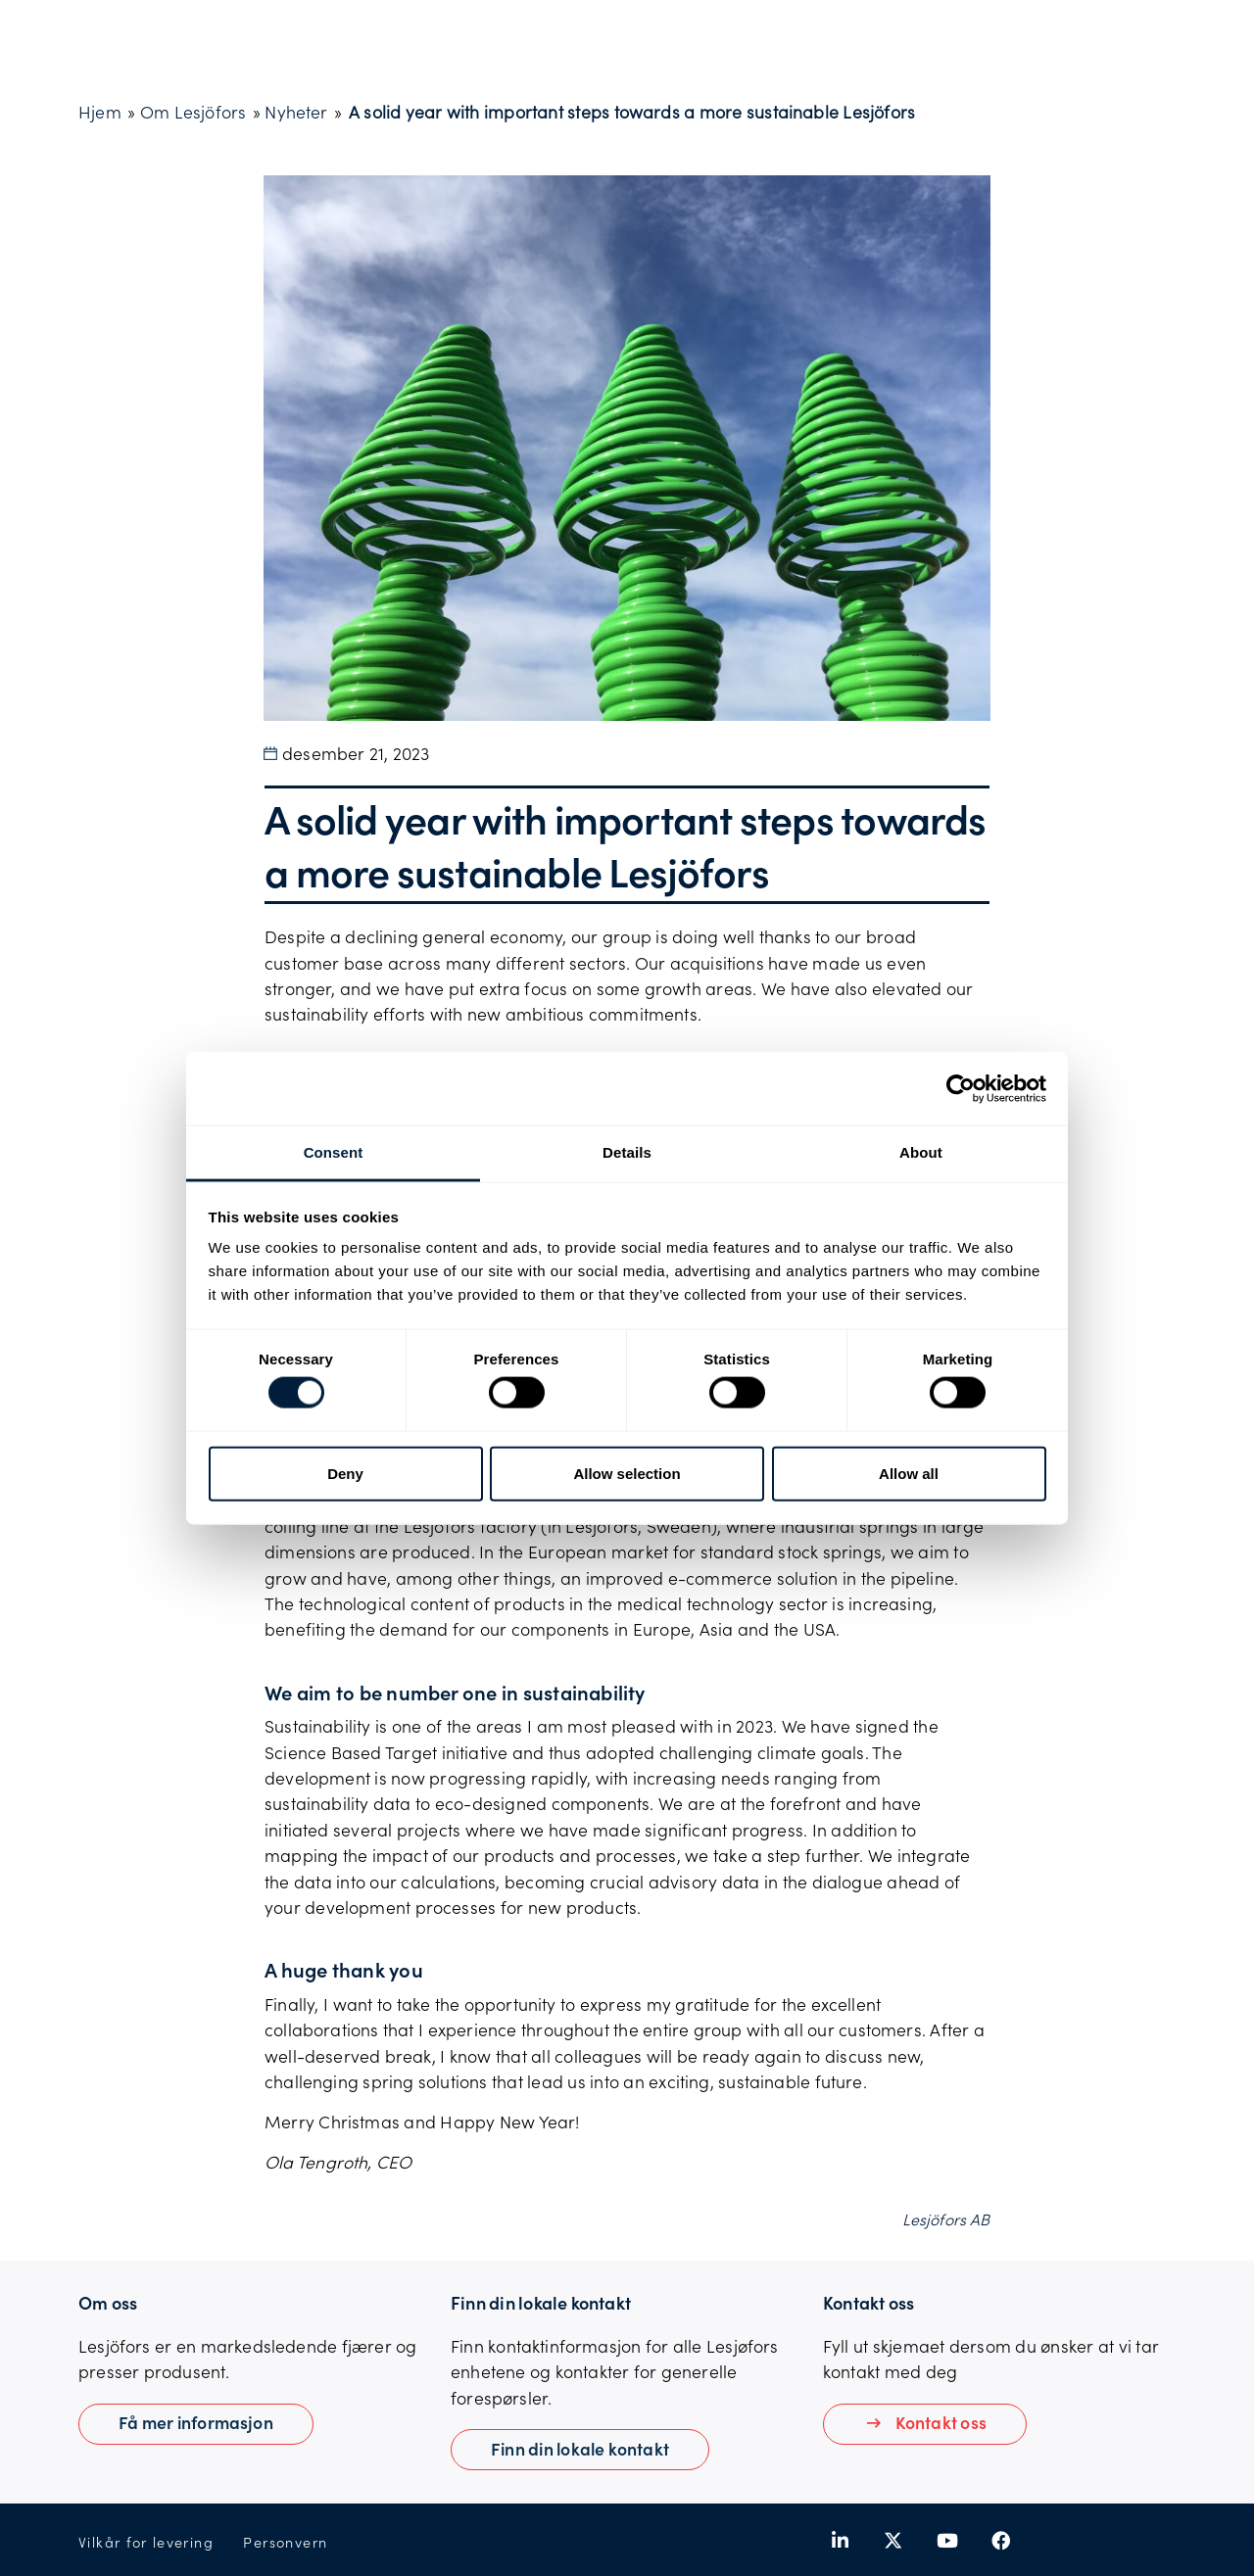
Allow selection (626, 1472)
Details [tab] (627, 1152)
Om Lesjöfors (193, 111)
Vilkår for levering (146, 2542)
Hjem (99, 111)
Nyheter (296, 111)
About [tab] (920, 1152)
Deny (345, 1472)
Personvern (285, 2542)
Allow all (909, 1472)
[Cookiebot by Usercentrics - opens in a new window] (960, 1088)
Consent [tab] (333, 1152)
